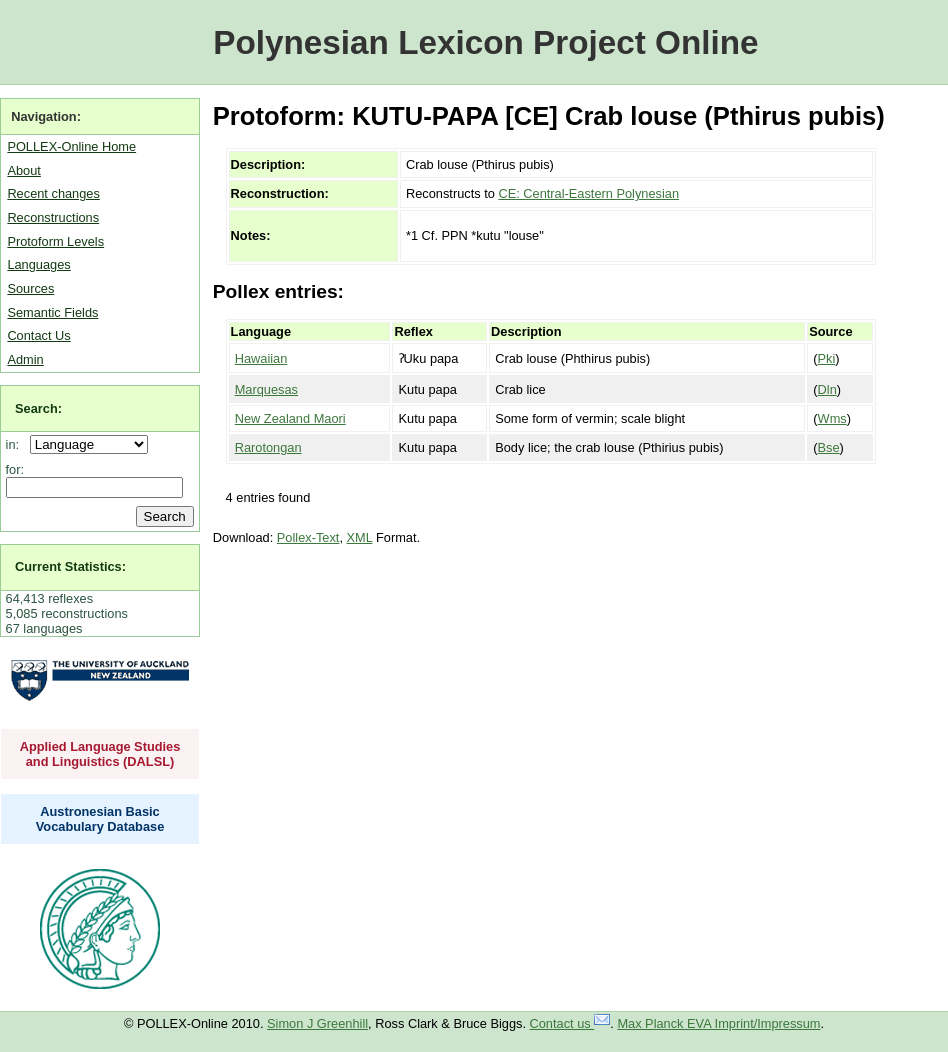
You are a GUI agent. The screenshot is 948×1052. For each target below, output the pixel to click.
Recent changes (53, 193)
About (23, 170)
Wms (832, 418)
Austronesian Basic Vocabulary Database (100, 819)
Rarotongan (268, 447)
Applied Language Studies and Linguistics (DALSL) (100, 754)
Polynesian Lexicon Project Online (485, 42)
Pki (827, 358)
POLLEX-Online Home (71, 146)
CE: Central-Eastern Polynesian (588, 193)
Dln (827, 389)
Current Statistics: (70, 566)
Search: (38, 408)
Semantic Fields (52, 312)
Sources (30, 288)
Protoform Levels (55, 241)
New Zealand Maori (290, 418)
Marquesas (266, 389)
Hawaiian (261, 358)
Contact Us (38, 335)
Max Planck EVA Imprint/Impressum (718, 1023)
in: (16, 444)
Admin (25, 359)
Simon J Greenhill (317, 1023)
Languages (38, 264)
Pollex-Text (308, 537)
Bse (829, 447)
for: (15, 469)
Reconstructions (53, 217)
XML (360, 537)
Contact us (570, 1023)
